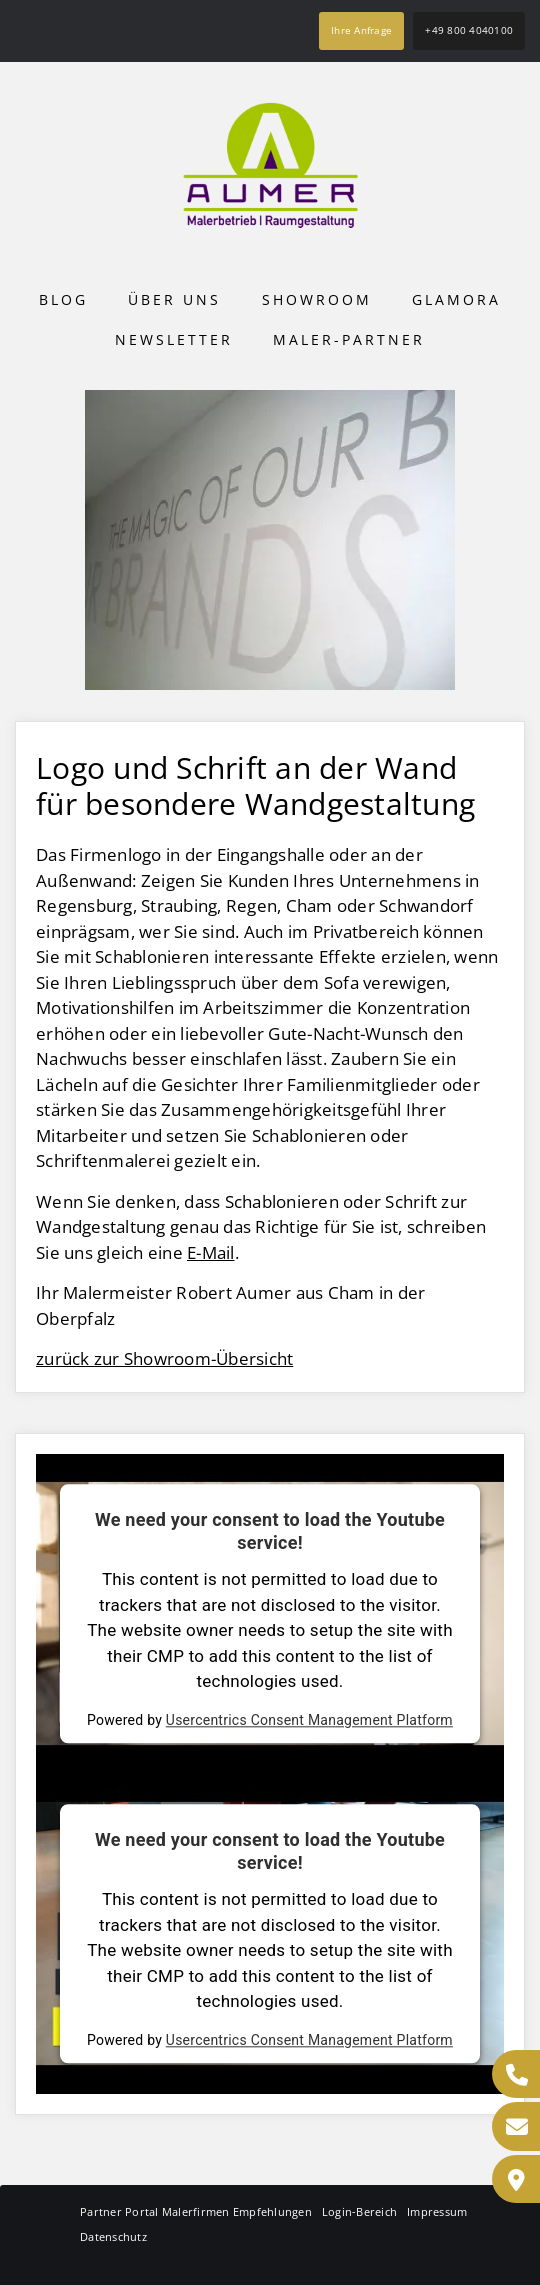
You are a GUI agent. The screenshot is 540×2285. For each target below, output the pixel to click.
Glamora (456, 299)
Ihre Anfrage (361, 30)
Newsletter (174, 339)
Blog (63, 299)
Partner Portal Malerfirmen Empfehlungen (196, 2211)
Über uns (174, 299)
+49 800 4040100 (469, 30)
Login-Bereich (359, 2211)
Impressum (437, 2211)
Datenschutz (113, 2236)
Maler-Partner (349, 339)
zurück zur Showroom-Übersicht (164, 1358)
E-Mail (211, 1252)
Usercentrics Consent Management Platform (309, 1720)
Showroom (317, 299)
